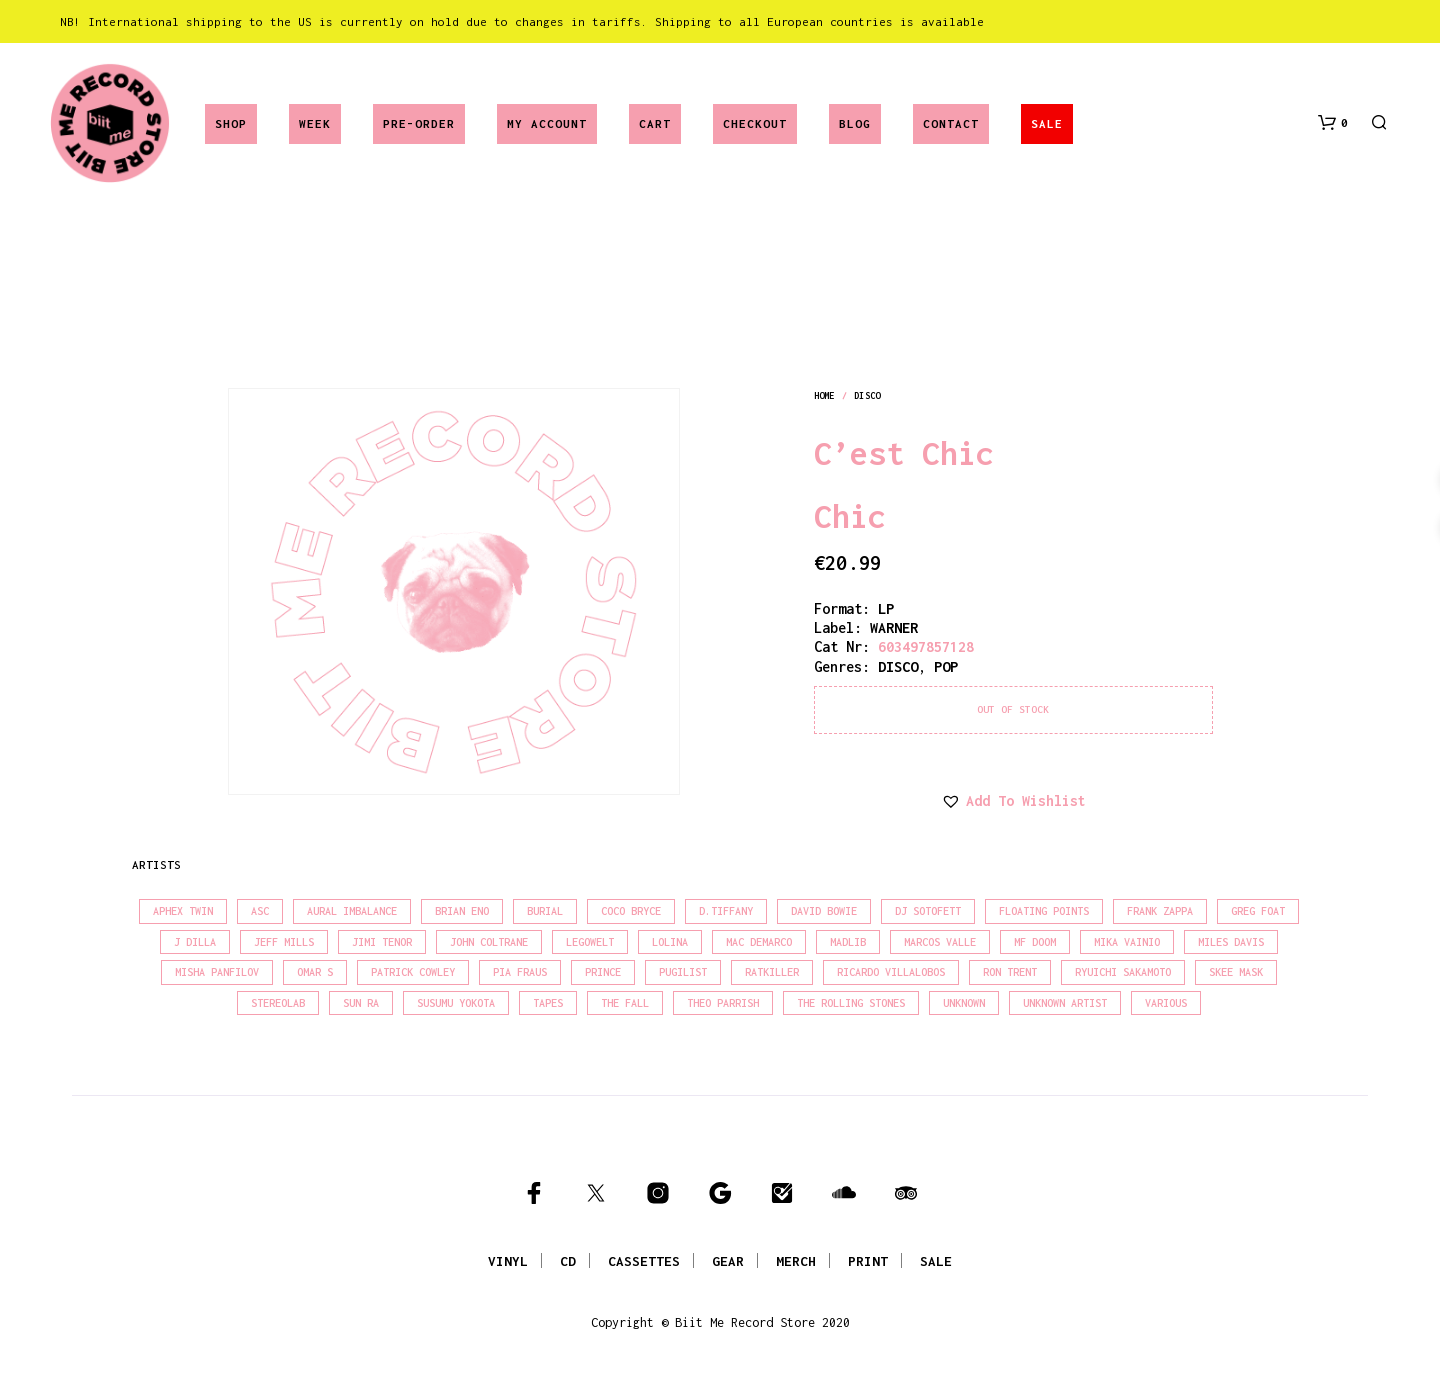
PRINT (868, 1261)
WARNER (894, 627)
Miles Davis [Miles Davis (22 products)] (1231, 942)
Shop (231, 123)
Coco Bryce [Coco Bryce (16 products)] (631, 911)
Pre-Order (419, 123)
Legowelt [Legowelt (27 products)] (590, 942)
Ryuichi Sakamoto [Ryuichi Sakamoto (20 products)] (1123, 972)
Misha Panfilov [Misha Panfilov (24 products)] (217, 972)
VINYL (508, 1261)
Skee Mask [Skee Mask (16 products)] (1236, 972)
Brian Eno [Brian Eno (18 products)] (462, 911)
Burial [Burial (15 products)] (545, 911)
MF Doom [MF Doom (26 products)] (1035, 942)
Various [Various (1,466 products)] (1166, 1003)
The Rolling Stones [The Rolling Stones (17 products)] (851, 1003)
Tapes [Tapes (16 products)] (548, 1003)
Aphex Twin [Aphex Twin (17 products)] (183, 911)
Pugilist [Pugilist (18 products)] (683, 972)
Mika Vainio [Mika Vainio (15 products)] (1127, 942)
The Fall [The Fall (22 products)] (625, 1003)
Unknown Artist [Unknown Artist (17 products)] (1065, 1003)
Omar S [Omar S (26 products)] (315, 972)
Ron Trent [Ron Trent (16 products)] (1010, 972)
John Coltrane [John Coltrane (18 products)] (489, 942)
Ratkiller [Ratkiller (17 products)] (772, 972)
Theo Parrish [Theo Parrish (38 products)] (723, 1003)
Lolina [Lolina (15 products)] (670, 942)
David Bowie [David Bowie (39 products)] (824, 911)
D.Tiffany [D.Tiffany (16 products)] (726, 911)
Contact (951, 123)
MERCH (796, 1261)
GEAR (728, 1261)
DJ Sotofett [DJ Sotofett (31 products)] (928, 911)
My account (547, 123)
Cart (655, 123)
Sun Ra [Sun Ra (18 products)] (361, 1003)
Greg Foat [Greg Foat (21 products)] (1258, 911)
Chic (850, 516)
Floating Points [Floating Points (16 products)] (1044, 911)
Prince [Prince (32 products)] (603, 972)
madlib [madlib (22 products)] (848, 942)
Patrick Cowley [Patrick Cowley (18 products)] (413, 972)
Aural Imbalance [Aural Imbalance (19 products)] (352, 911)
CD (568, 1261)
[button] (1333, 123)
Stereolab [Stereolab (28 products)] (278, 1003)
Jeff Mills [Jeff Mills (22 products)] (284, 942)
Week (315, 123)
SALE (1047, 123)
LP (886, 608)
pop (946, 666)
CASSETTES (644, 1261)
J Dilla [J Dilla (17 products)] (195, 942)
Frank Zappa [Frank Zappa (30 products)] (1160, 911)
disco (867, 395)
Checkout (755, 123)
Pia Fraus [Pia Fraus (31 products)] (520, 972)
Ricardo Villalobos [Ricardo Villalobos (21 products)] (891, 972)
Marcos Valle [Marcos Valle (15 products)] (940, 942)
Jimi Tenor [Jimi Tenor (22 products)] (382, 942)
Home (824, 395)
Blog (855, 123)
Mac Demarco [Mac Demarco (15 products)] (759, 942)
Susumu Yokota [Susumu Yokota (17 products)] (456, 1003)
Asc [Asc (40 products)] (260, 911)
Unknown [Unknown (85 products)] (964, 1003)
